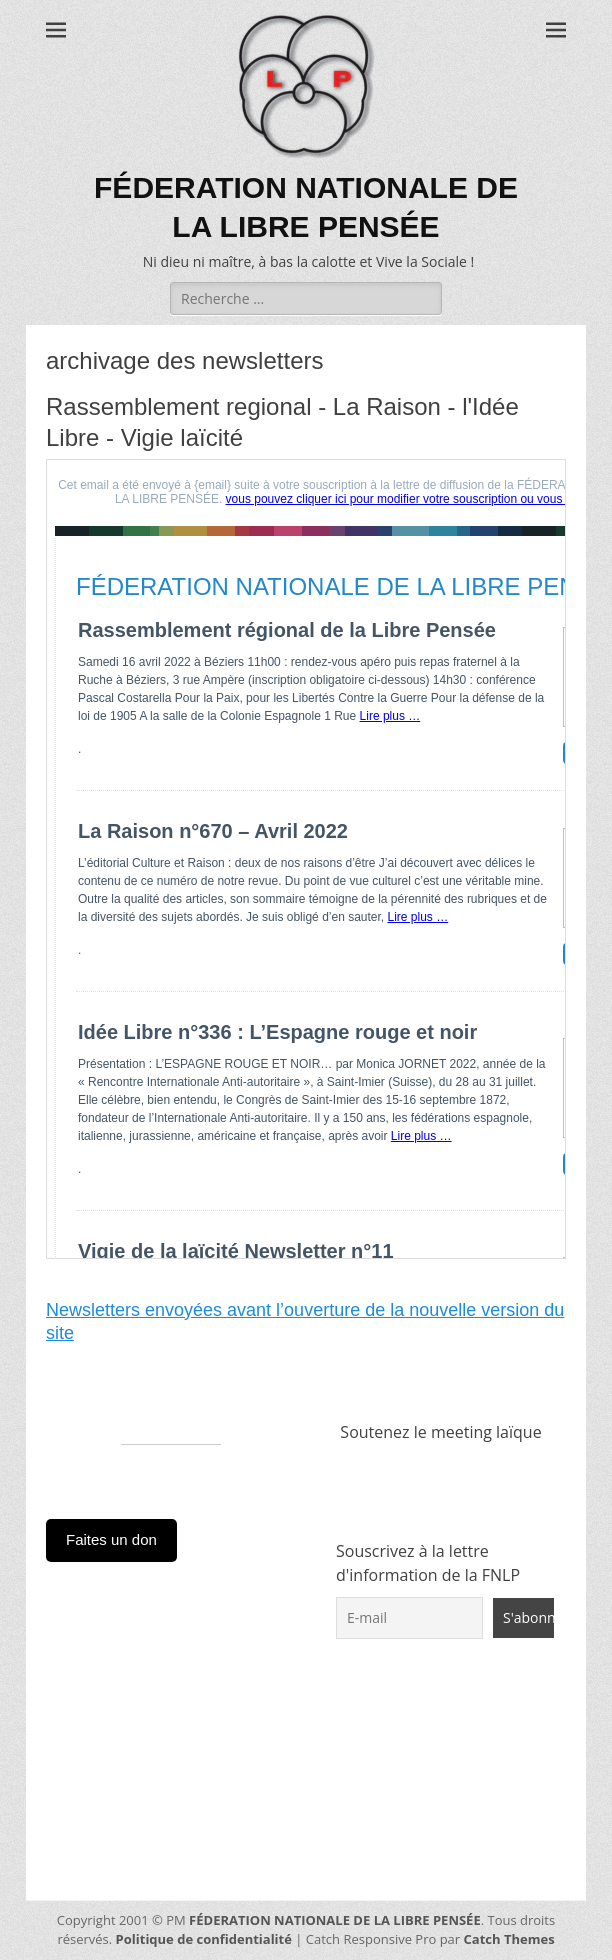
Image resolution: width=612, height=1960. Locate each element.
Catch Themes (509, 1939)
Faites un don (111, 1539)
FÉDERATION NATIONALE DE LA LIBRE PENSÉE (335, 1920)
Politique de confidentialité (204, 1939)
